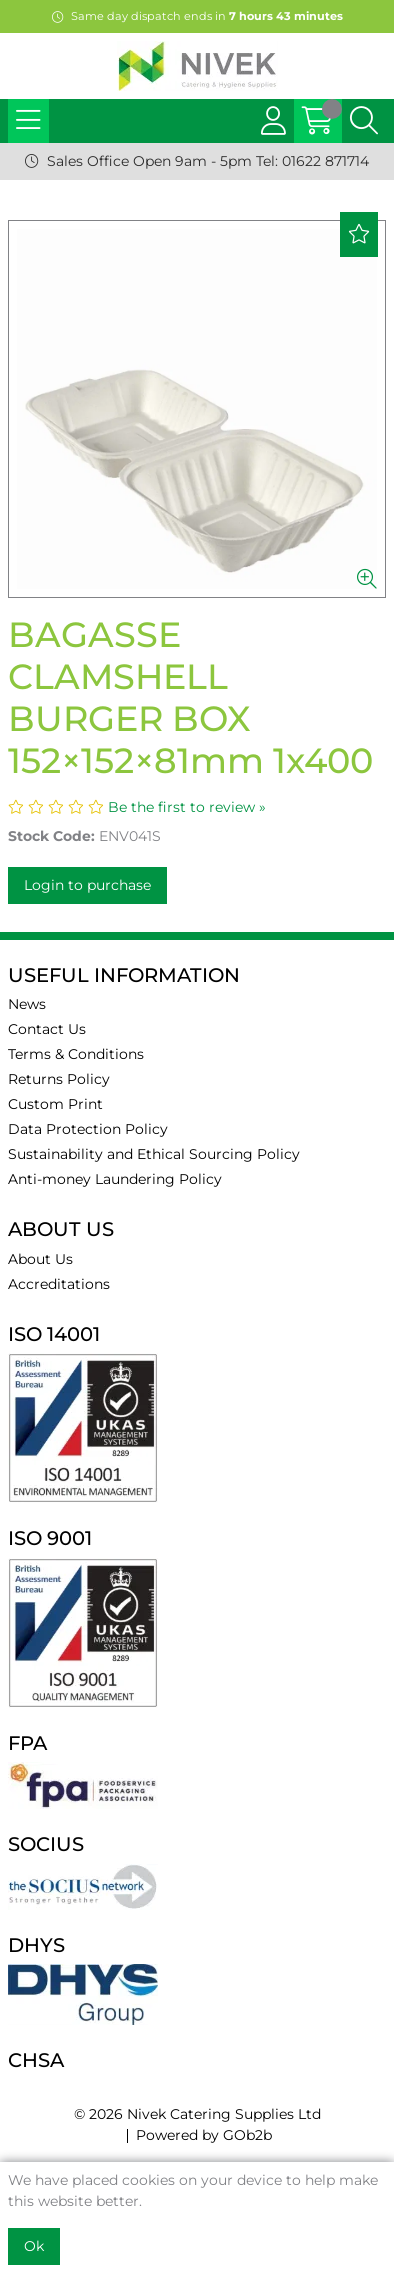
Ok (34, 2246)
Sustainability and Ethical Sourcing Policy (154, 1154)
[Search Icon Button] (364, 121)
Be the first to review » (187, 807)
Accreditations (59, 1284)
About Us (40, 1259)
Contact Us (47, 1029)
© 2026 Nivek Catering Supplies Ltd (197, 2114)
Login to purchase (87, 885)
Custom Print (55, 1104)
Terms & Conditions (76, 1054)
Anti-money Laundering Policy (115, 1179)
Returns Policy (59, 1079)
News (27, 1004)
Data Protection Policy (88, 1129)
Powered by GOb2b (204, 2135)
